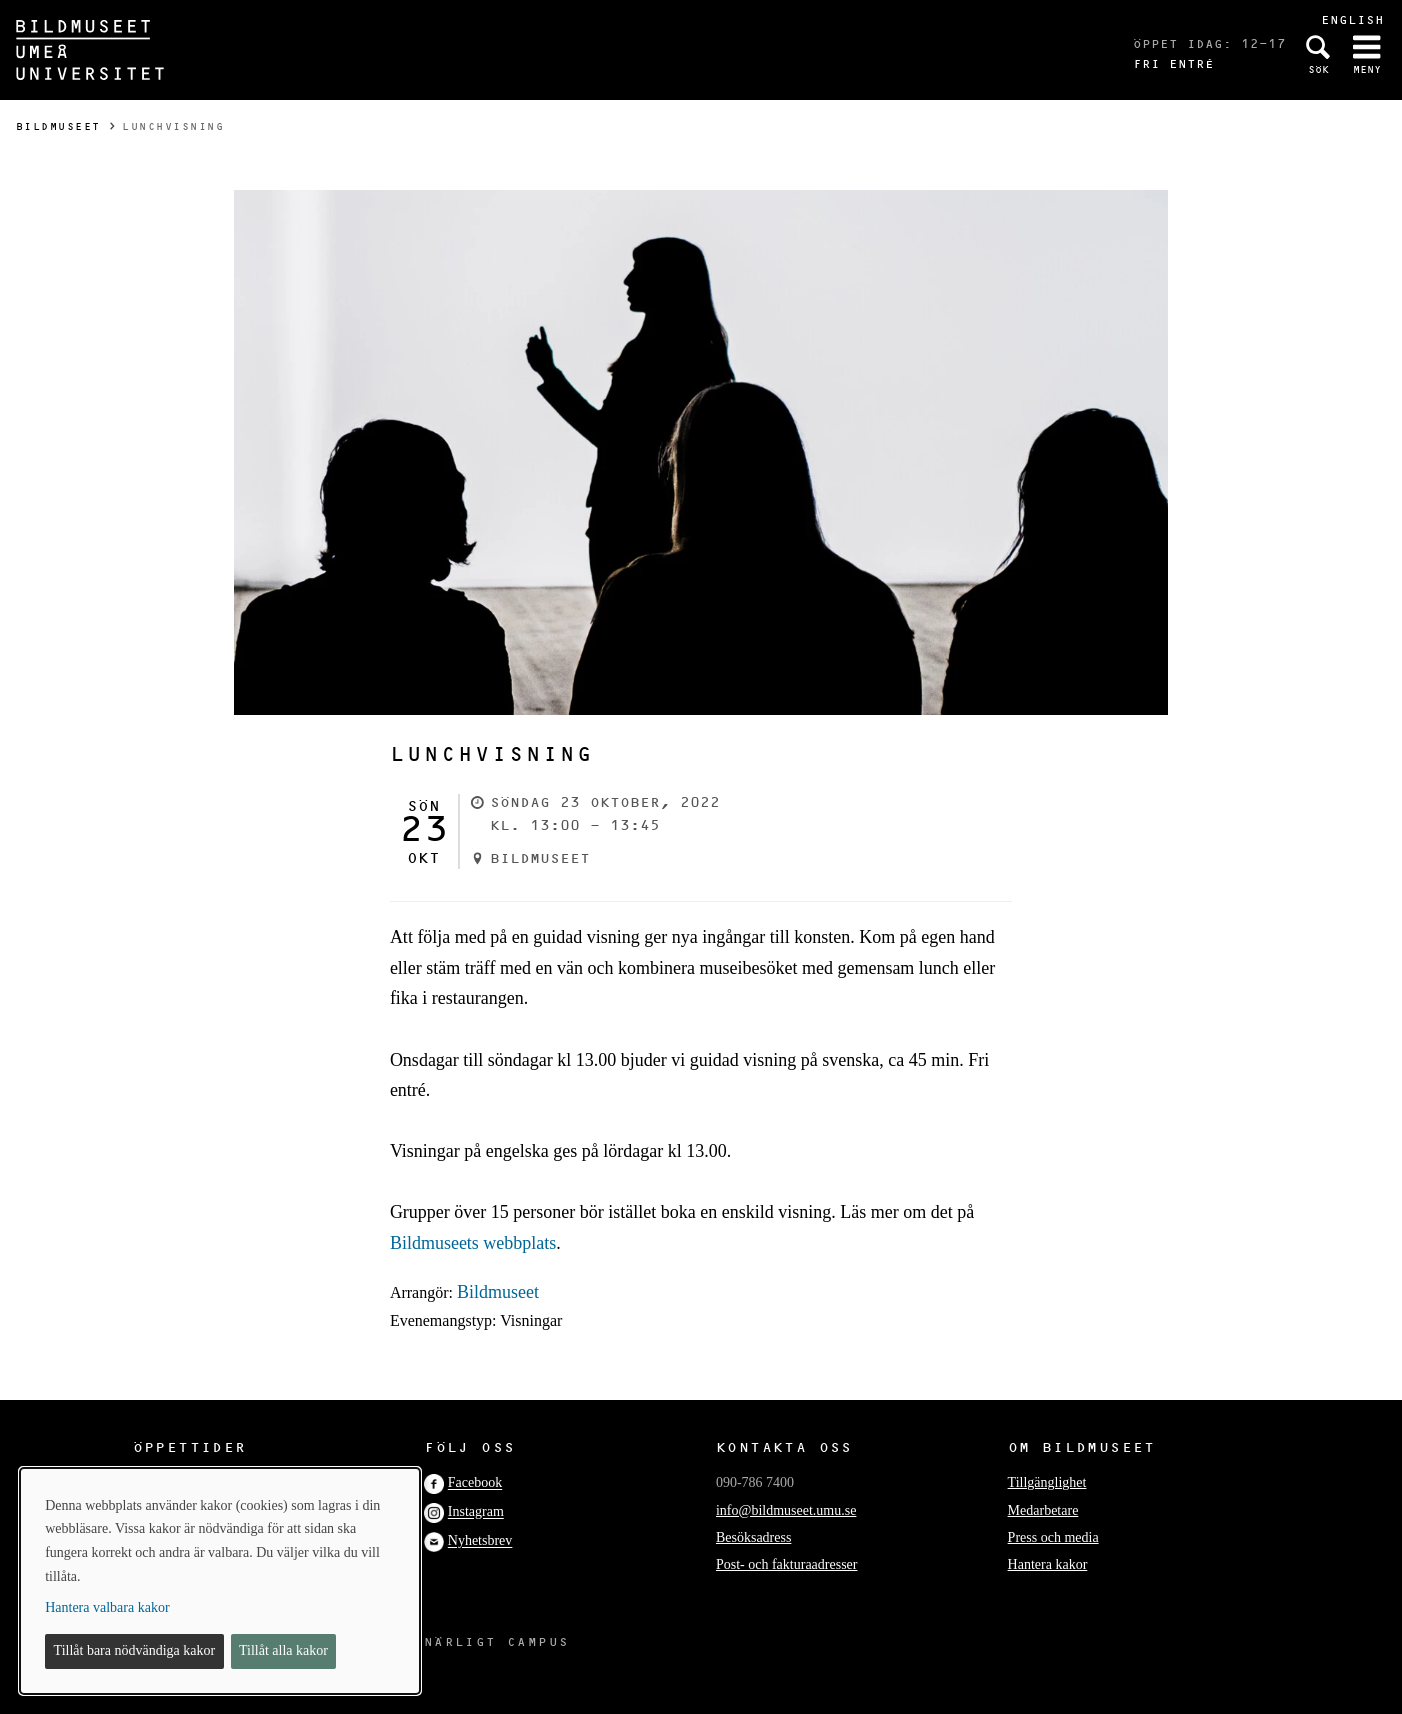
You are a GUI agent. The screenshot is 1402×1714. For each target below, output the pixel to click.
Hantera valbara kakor (107, 1607)
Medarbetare (1043, 1510)
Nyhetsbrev (480, 1541)
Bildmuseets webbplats (473, 1243)
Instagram (476, 1512)
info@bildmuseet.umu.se (786, 1510)
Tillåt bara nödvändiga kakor (135, 1650)
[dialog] (220, 1581)
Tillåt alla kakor (283, 1650)
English (1352, 19)
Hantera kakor (1048, 1564)
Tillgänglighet (1047, 1482)
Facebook (475, 1483)
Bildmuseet (58, 126)
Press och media (1053, 1537)
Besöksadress (753, 1537)
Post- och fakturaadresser (787, 1564)
